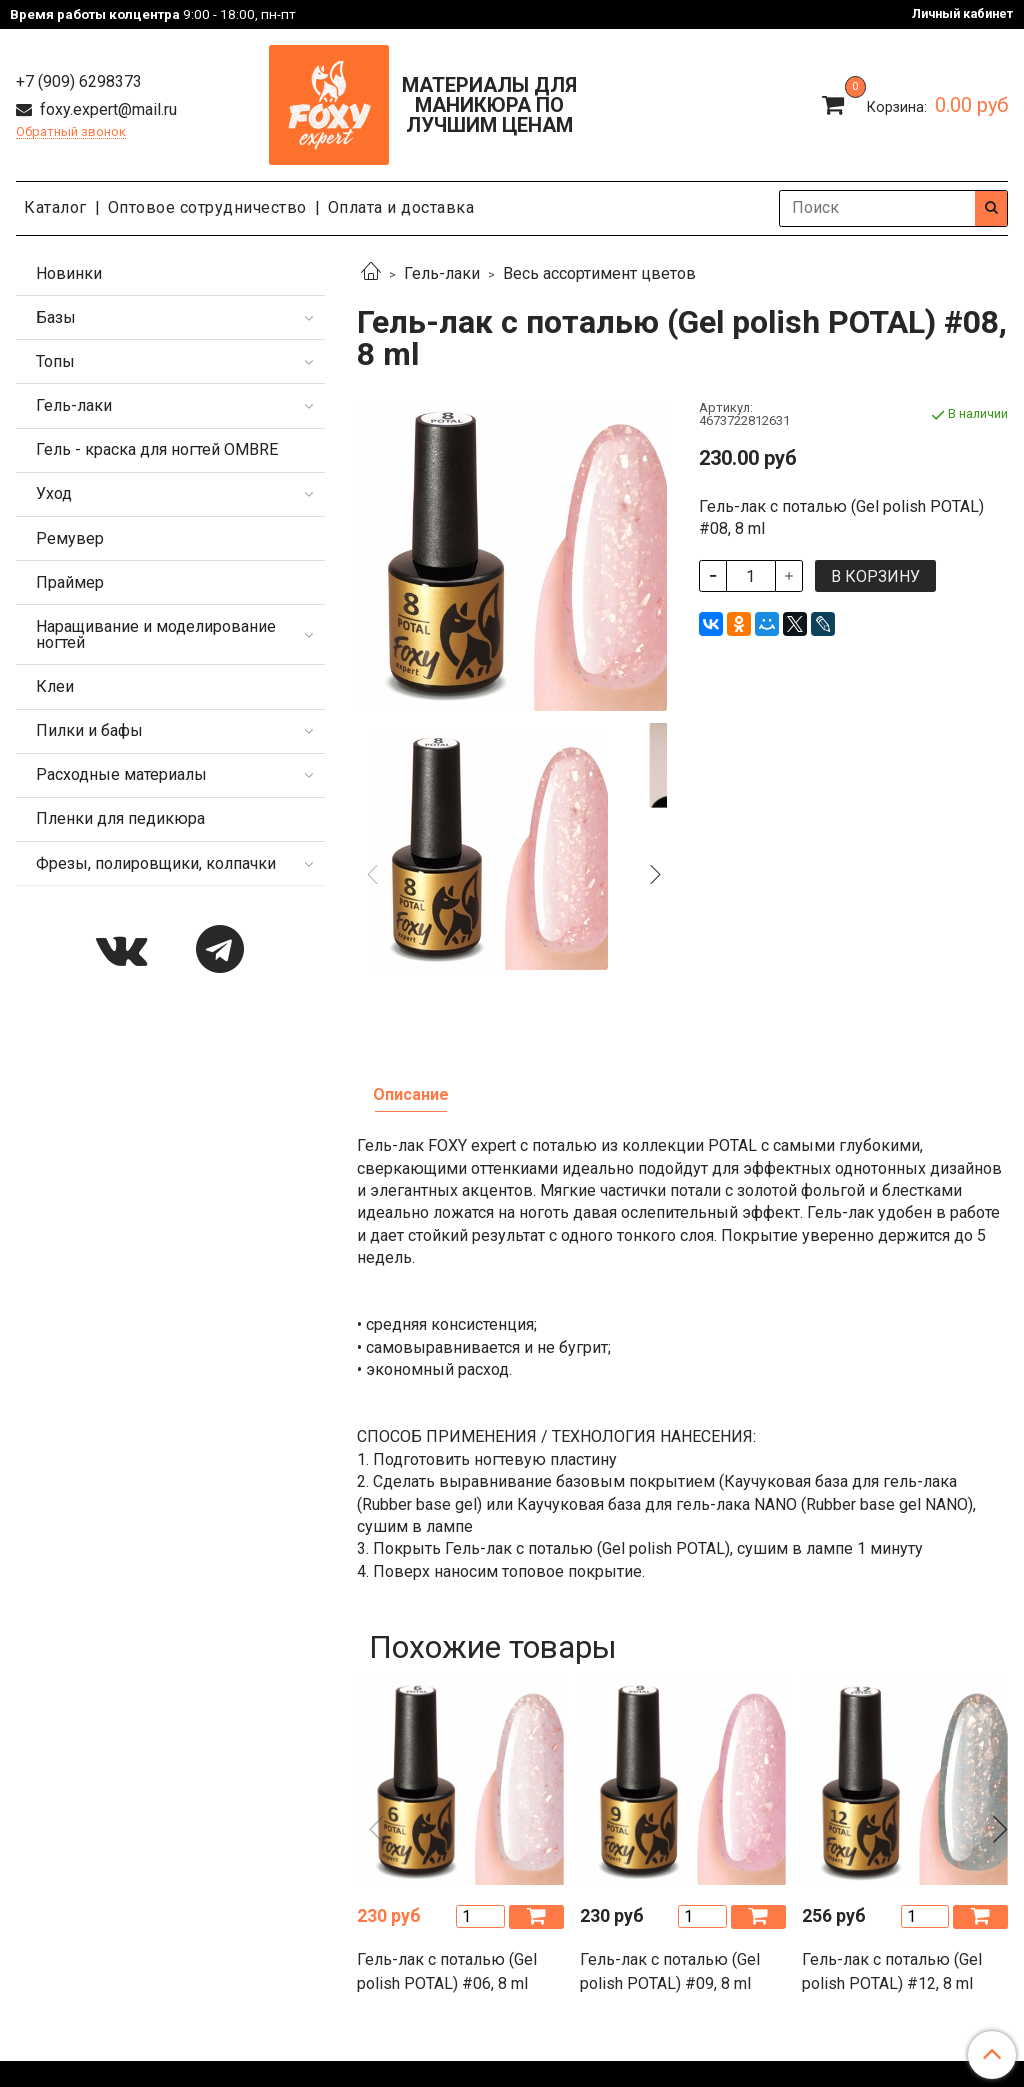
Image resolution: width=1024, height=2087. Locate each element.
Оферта (456, 1878)
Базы (56, 317)
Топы (55, 361)
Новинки (69, 273)
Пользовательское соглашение (614, 1878)
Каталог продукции (512, 1931)
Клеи (55, 686)
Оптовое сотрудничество (207, 207)
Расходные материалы (121, 774)
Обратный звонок (71, 132)
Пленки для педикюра (120, 818)
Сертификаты (796, 1878)
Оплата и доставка (401, 207)
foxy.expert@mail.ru (106, 109)
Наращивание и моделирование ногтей (156, 634)
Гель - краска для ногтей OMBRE (157, 449)
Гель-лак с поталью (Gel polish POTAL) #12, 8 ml (892, 1754)
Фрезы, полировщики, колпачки (156, 863)
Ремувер (70, 538)
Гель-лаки (442, 273)
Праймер (70, 582)
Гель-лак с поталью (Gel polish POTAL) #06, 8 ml (447, 1754)
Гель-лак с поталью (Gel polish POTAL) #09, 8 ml (670, 1754)
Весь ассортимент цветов (599, 273)
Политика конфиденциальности (296, 1878)
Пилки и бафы (89, 730)
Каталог (55, 207)
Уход (54, 493)
